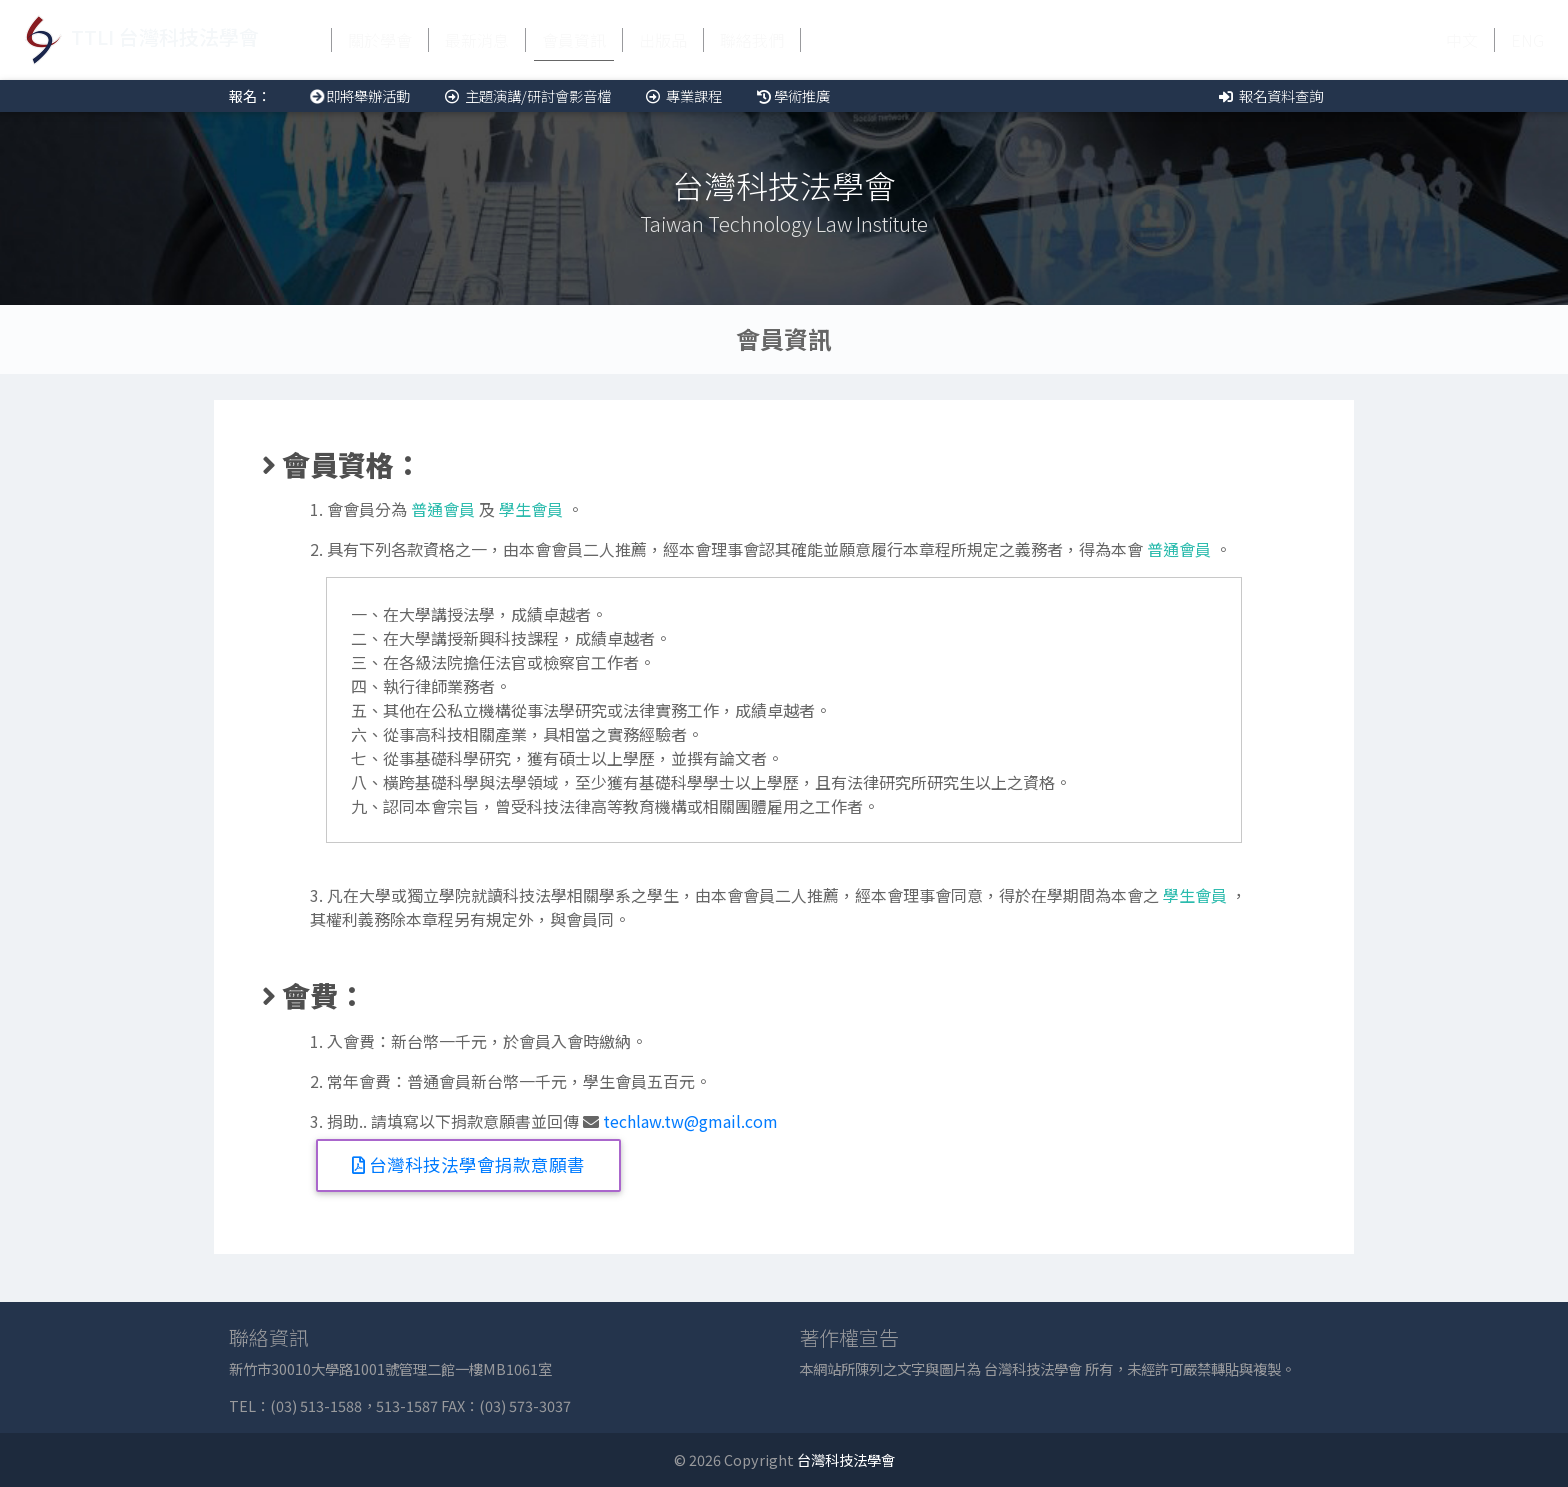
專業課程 (682, 95)
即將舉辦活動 (356, 95)
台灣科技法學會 (846, 1459)
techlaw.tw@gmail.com (690, 1121)
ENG (1527, 40)
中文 (1462, 40)
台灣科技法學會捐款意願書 (468, 1164)
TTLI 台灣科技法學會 (137, 40)
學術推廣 (792, 95)
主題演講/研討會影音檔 (526, 95)
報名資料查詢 (1269, 95)
